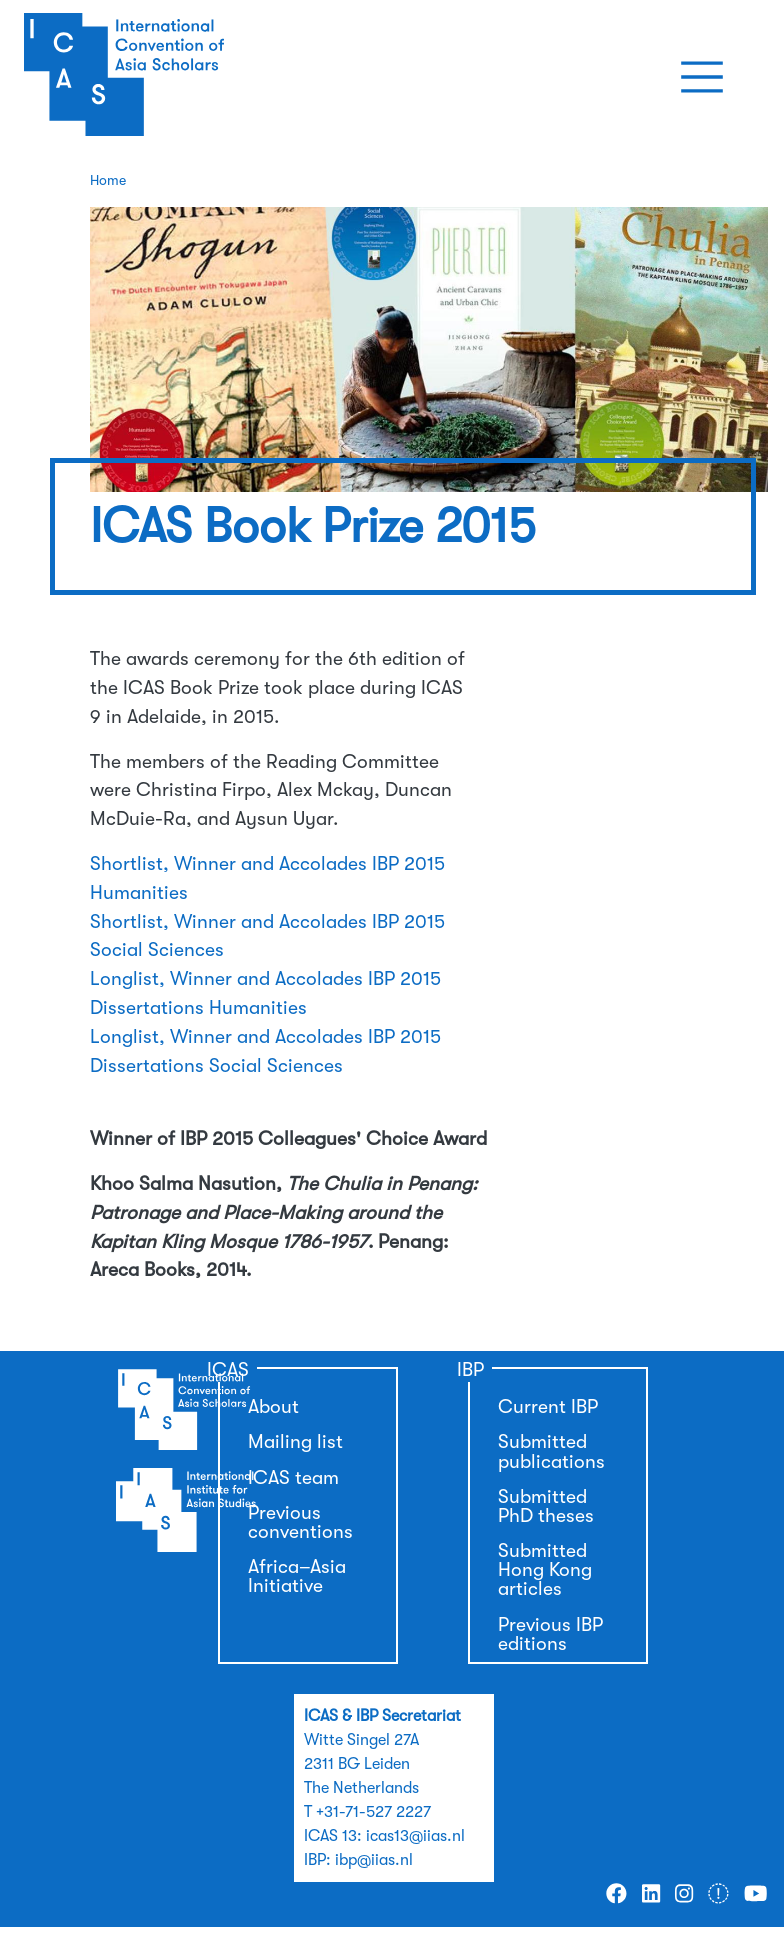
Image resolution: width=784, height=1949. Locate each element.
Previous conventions (300, 1522)
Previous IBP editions (550, 1634)
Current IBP (548, 1407)
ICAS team (293, 1478)
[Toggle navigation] (702, 77)
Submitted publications (551, 1451)
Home (108, 180)
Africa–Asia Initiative (297, 1576)
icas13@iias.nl (415, 1836)
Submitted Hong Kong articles (545, 1570)
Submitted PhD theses (546, 1506)
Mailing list (295, 1442)
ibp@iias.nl (374, 1860)
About (273, 1407)
